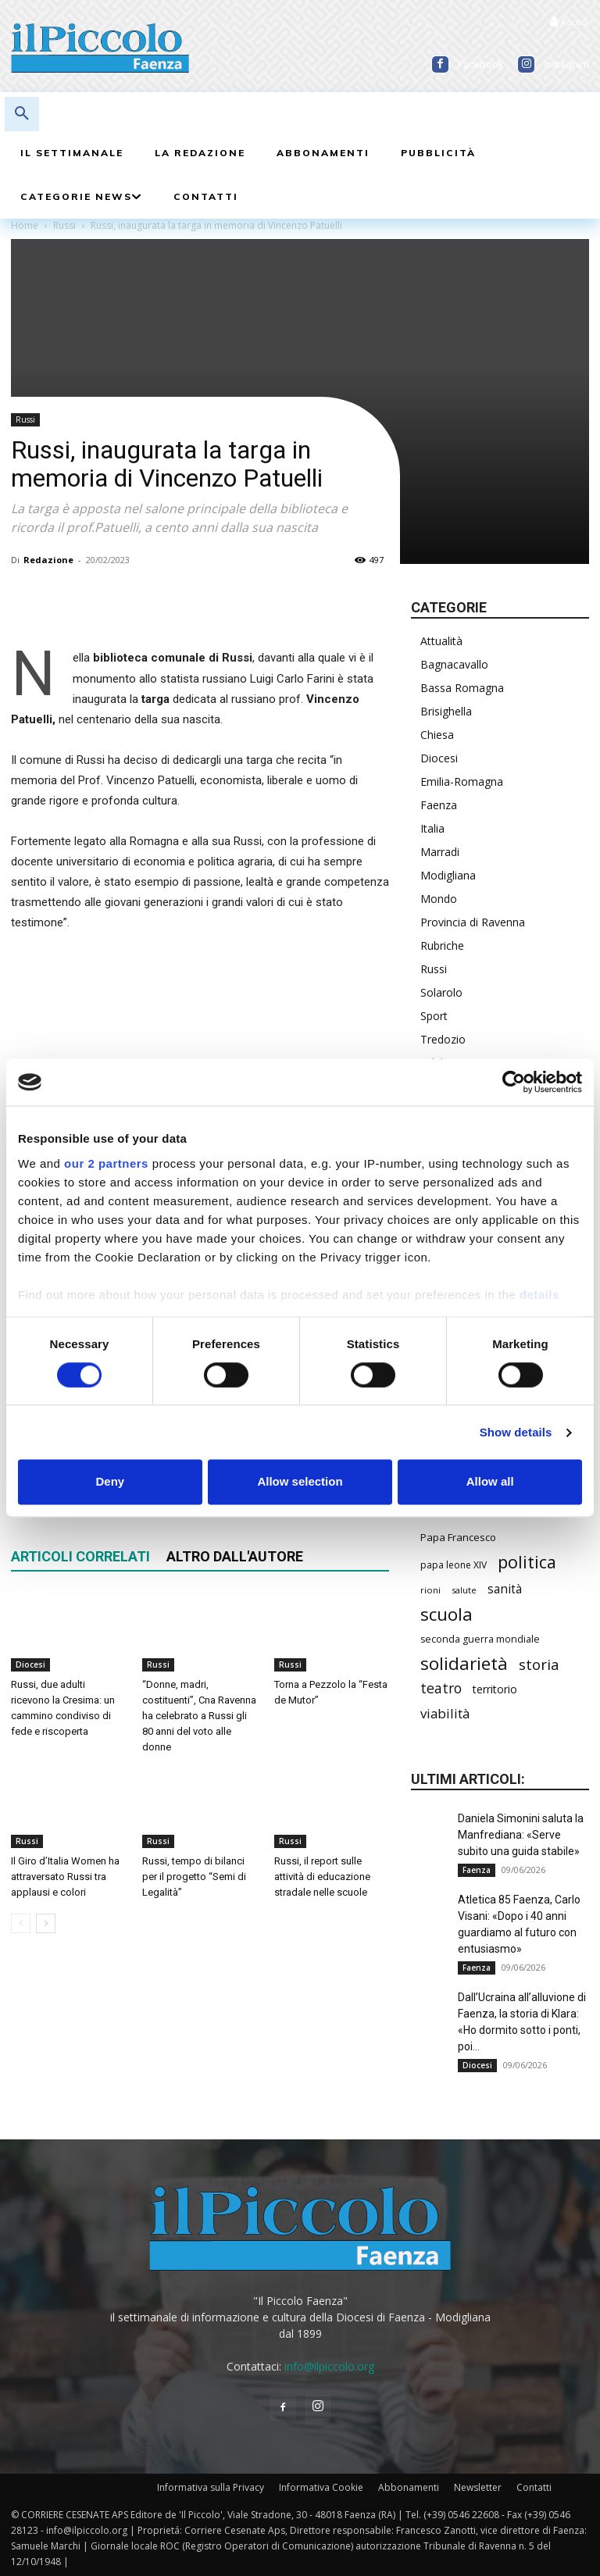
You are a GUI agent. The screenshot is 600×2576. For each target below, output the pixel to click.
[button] (22, 114)
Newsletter (478, 2487)
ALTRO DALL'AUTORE (234, 1556)
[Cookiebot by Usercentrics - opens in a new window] (513, 1082)
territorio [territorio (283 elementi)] (495, 1689)
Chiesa (437, 734)
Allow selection (299, 1482)
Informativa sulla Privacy (210, 2487)
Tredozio (443, 1039)
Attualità (441, 640)
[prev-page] (20, 1923)
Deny (109, 1482)
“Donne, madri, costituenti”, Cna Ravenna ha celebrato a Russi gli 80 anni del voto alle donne (199, 1716)
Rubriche (442, 945)
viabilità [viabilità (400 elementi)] (445, 1713)
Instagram (566, 64)
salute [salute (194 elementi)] (464, 1590)
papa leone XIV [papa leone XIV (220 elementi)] (453, 1565)
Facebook (481, 64)
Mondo (438, 898)
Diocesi (30, 1664)
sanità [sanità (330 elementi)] (505, 1589)
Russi (25, 419)
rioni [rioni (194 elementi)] (430, 1590)
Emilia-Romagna (461, 781)
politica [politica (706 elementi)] (527, 1562)
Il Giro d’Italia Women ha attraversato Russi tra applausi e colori (65, 1876)
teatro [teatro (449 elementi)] (441, 1688)
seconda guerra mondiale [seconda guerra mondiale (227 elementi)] (480, 1639)
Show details (516, 1432)
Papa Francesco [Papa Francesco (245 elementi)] (458, 1537)
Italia (432, 828)
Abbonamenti (408, 2487)
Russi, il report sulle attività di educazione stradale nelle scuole (322, 1876)
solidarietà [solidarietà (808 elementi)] (464, 1663)
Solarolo (441, 992)
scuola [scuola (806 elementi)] (446, 1614)
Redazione (48, 560)
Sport (434, 1015)
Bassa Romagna (462, 687)
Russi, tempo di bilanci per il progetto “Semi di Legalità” (194, 1876)
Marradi (439, 851)
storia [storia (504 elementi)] (539, 1664)
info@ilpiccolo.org (329, 2366)
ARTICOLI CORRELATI (80, 1556)
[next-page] (45, 1923)
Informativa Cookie (321, 2487)
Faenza (438, 804)
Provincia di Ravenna (472, 922)
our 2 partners (106, 1163)
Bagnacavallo (454, 664)
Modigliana (448, 875)
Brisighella (446, 711)
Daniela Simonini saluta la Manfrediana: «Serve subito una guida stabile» (521, 1834)
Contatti (534, 2487)
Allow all (490, 1482)
